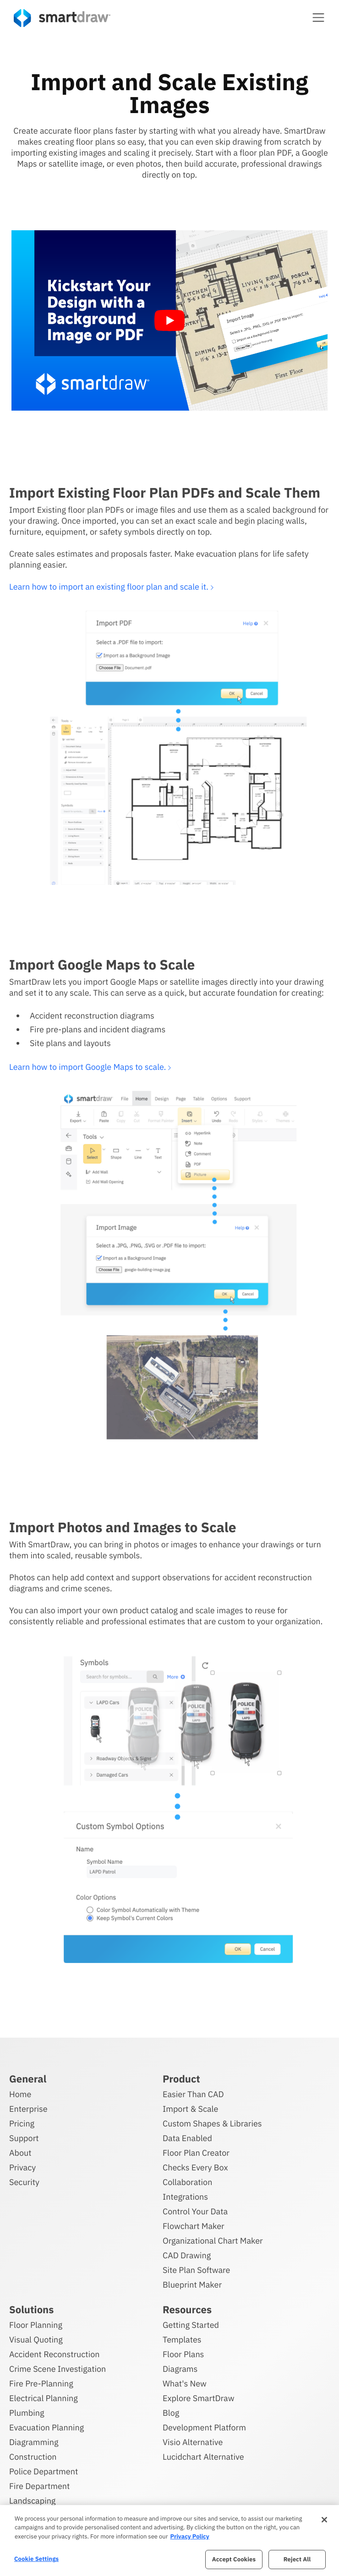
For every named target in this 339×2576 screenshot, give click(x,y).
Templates (182, 2338)
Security (24, 2180)
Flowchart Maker (193, 2224)
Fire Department (39, 2484)
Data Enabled (187, 2136)
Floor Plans (183, 2353)
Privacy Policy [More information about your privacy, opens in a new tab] (189, 2536)
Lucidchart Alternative (203, 2455)
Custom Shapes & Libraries (212, 2122)
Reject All (297, 2559)
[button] (318, 17)
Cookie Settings (36, 2559)
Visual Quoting (36, 2338)
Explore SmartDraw (198, 2397)
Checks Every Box (195, 2166)
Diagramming (34, 2440)
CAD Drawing (187, 2254)
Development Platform (204, 2426)
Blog (171, 2411)
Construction (32, 2455)
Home (20, 2093)
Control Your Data (195, 2210)
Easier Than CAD (193, 2093)
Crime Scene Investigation (57, 2367)
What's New (185, 2382)
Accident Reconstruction (54, 2353)
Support (24, 2136)
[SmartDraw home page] (62, 18)
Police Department (43, 2470)
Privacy (22, 2166)
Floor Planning (35, 2323)
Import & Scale (190, 2107)
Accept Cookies (234, 2559)
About (20, 2151)
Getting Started (191, 2323)
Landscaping (32, 2499)
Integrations (185, 2195)
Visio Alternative (193, 2440)
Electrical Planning (43, 2397)
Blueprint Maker (192, 2283)
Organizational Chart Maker (213, 2239)
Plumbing (26, 2411)
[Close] (324, 2520)
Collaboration (187, 2180)
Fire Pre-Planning (41, 2382)
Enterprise (28, 2107)
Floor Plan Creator (196, 2151)
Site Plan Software (196, 2268)
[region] (169, 2540)
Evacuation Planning (46, 2426)
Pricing (21, 2122)
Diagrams (180, 2367)
